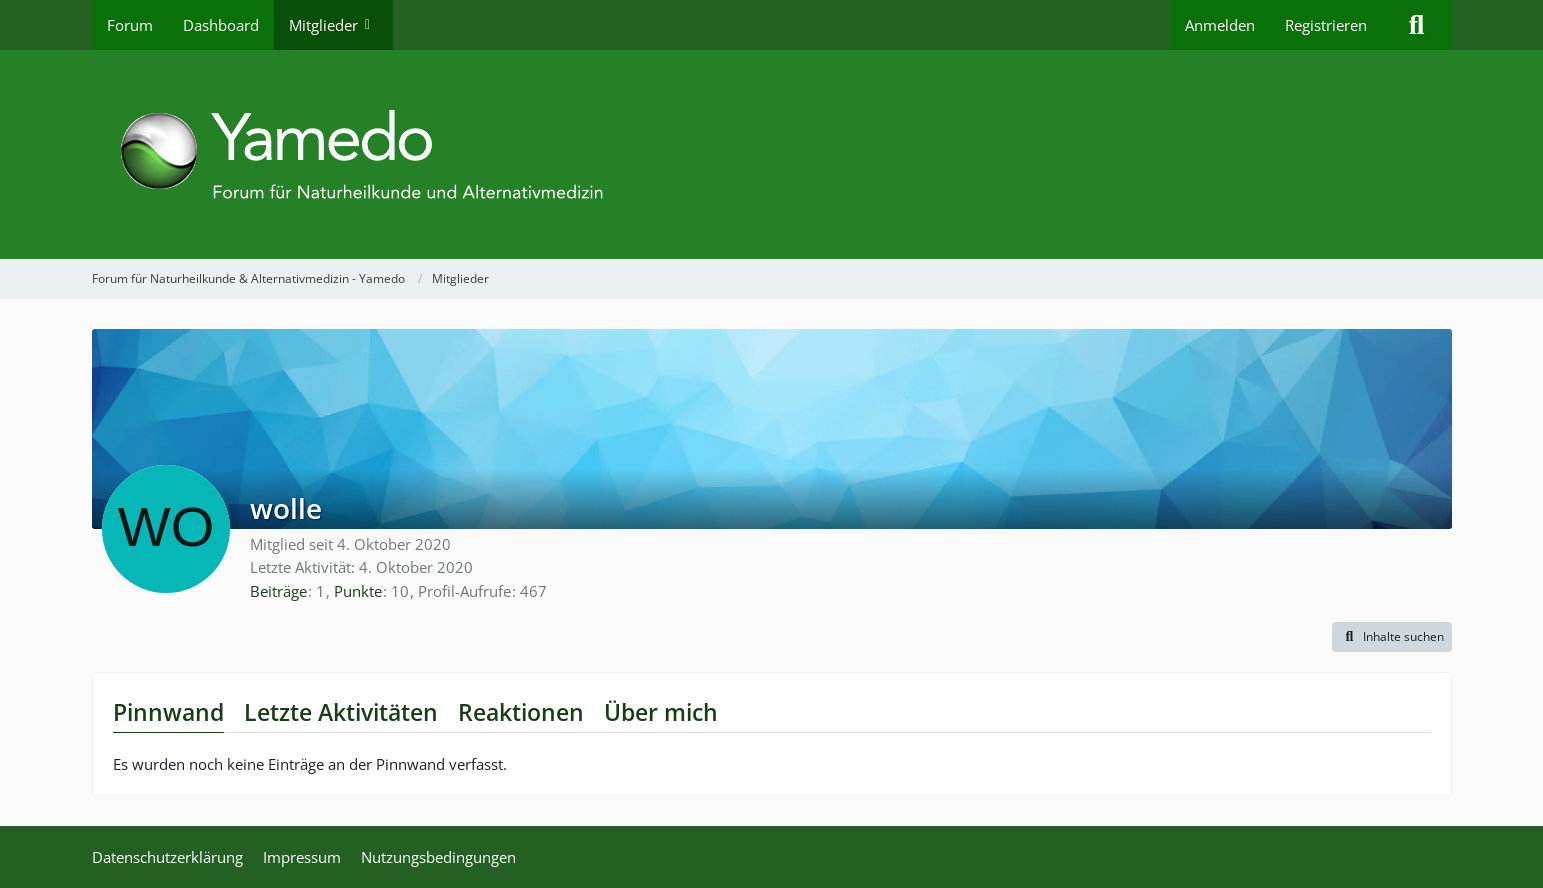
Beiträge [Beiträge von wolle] (278, 591)
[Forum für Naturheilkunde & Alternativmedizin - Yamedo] (772, 154)
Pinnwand (168, 712)
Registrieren (1326, 25)
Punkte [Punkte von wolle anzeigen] (358, 591)
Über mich (661, 712)
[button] (1392, 637)
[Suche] (1417, 25)
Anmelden (1220, 25)
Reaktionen (521, 712)
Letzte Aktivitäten (341, 712)
